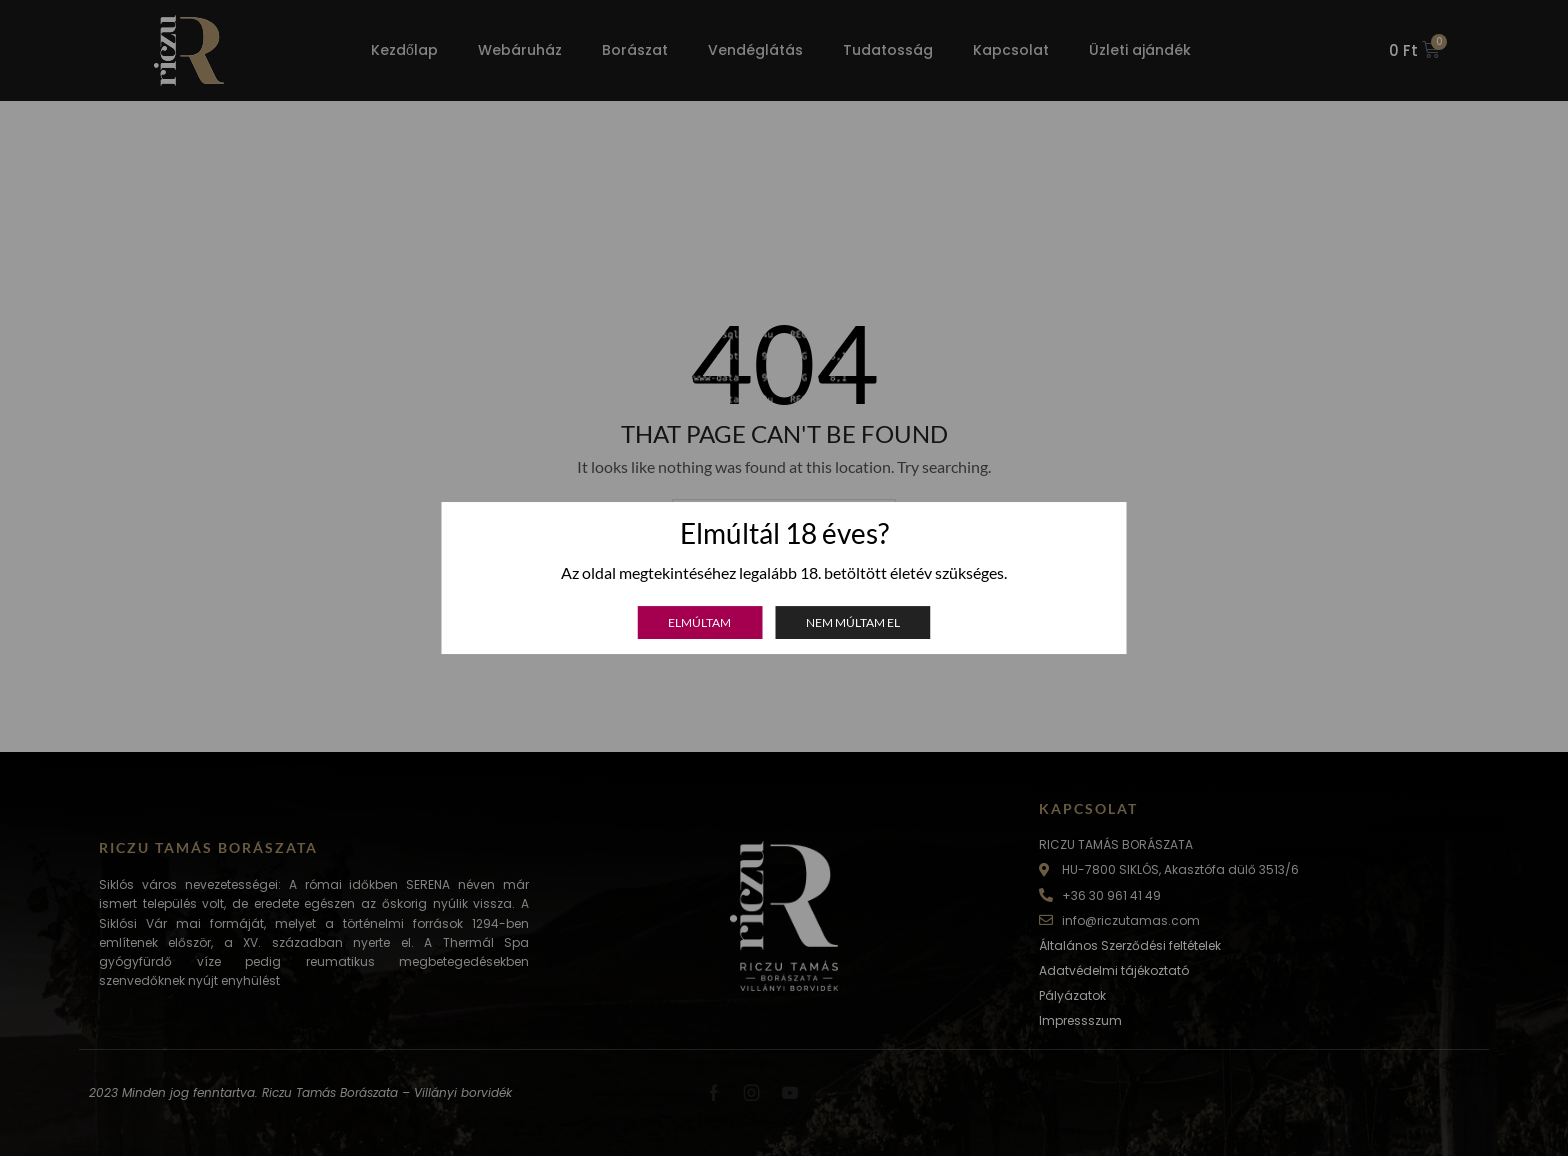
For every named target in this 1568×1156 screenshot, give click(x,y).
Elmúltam (699, 622)
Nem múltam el (853, 622)
